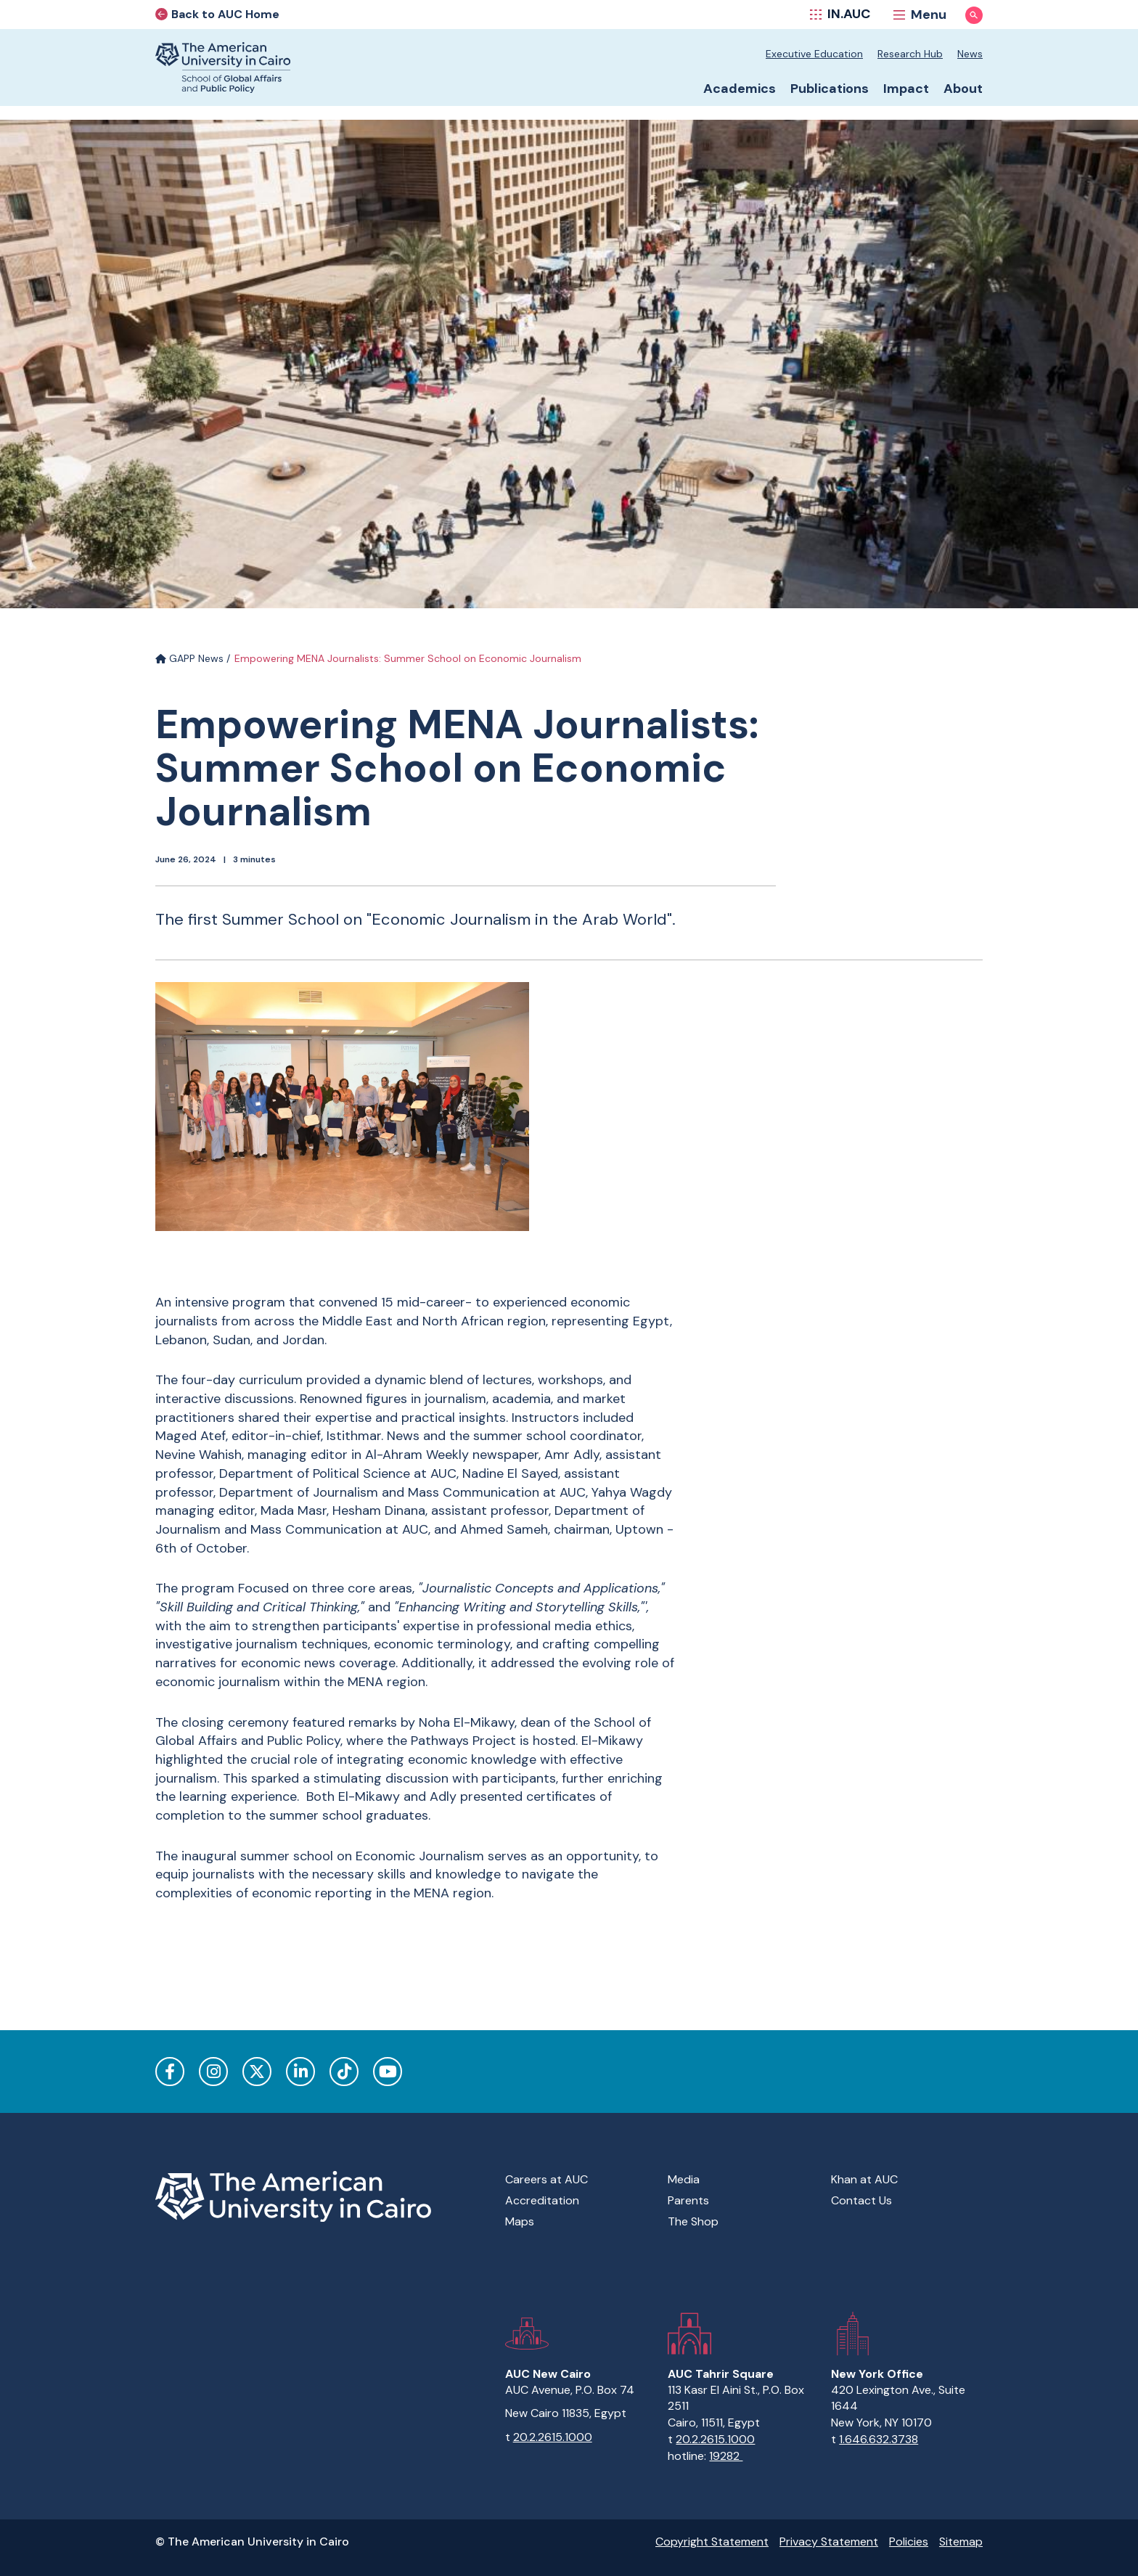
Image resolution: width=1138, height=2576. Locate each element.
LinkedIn (300, 2071)
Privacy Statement (828, 2541)
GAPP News (189, 658)
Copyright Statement (712, 2541)
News (970, 53)
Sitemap (961, 2541)
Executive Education (814, 53)
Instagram (213, 2071)
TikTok (344, 2071)
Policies (908, 2541)
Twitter (256, 2071)
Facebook (169, 2071)
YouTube (387, 2071)
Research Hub (910, 53)
